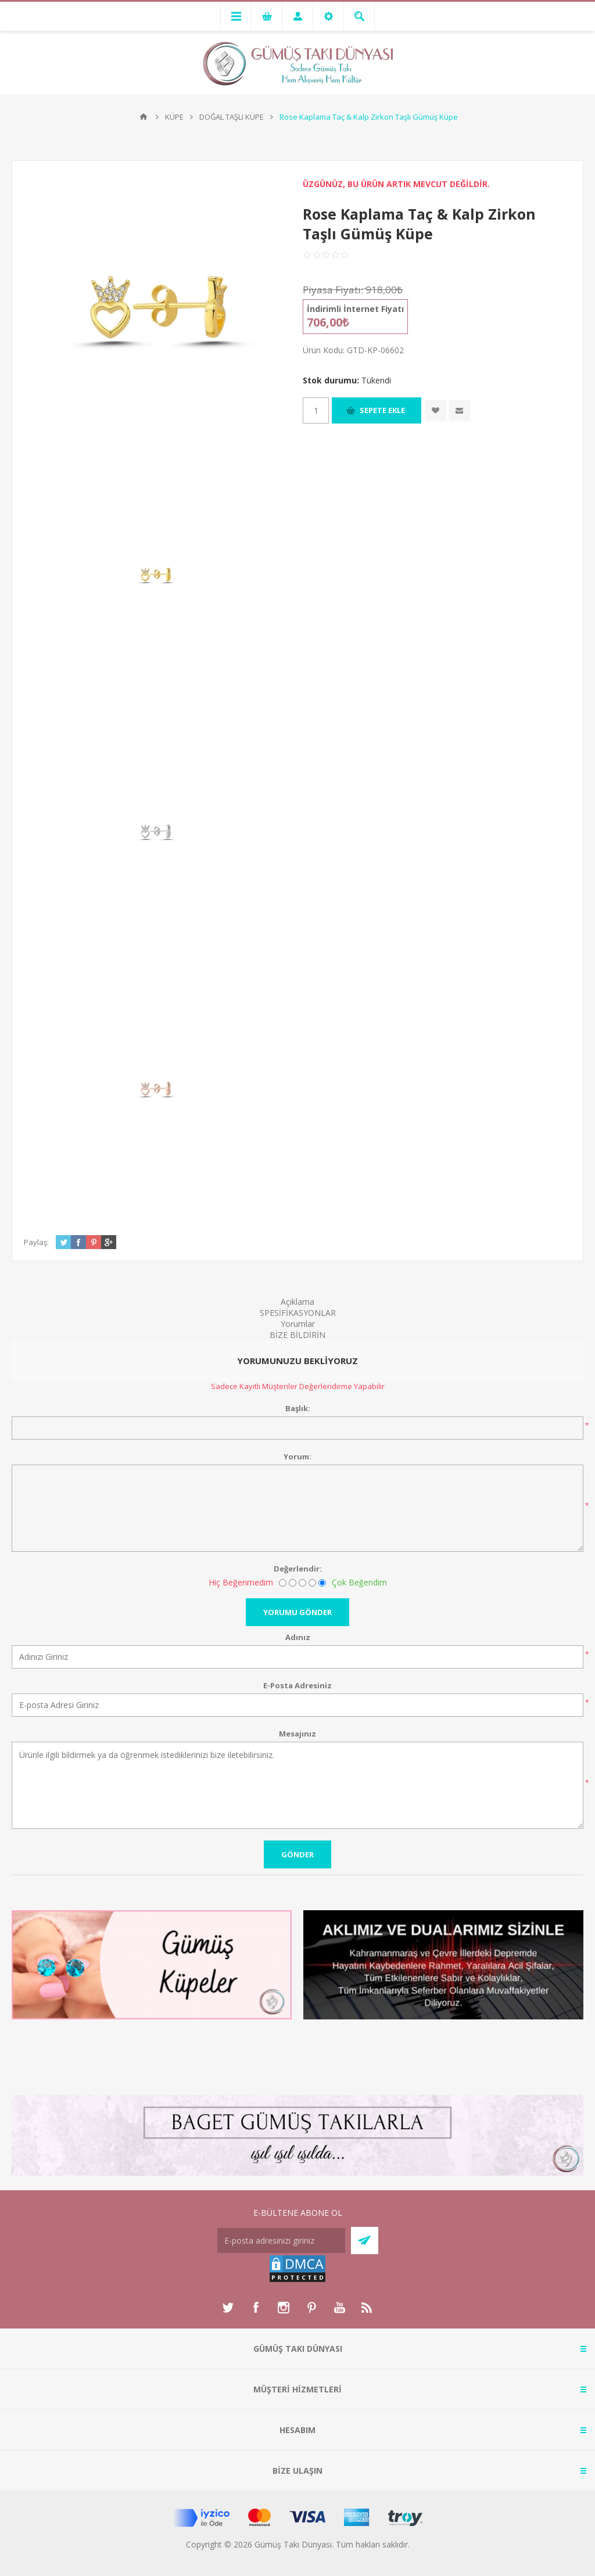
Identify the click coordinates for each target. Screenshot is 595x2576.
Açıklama (297, 1301)
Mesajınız (297, 1733)
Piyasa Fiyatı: (333, 289)
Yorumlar (298, 1323)
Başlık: (297, 1408)
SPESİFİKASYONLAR (298, 1312)
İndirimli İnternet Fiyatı (355, 308)
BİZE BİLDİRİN (297, 1334)
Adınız (297, 1637)
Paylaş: (36, 1242)
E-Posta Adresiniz (297, 1685)
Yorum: (297, 1456)
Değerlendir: (298, 1568)
